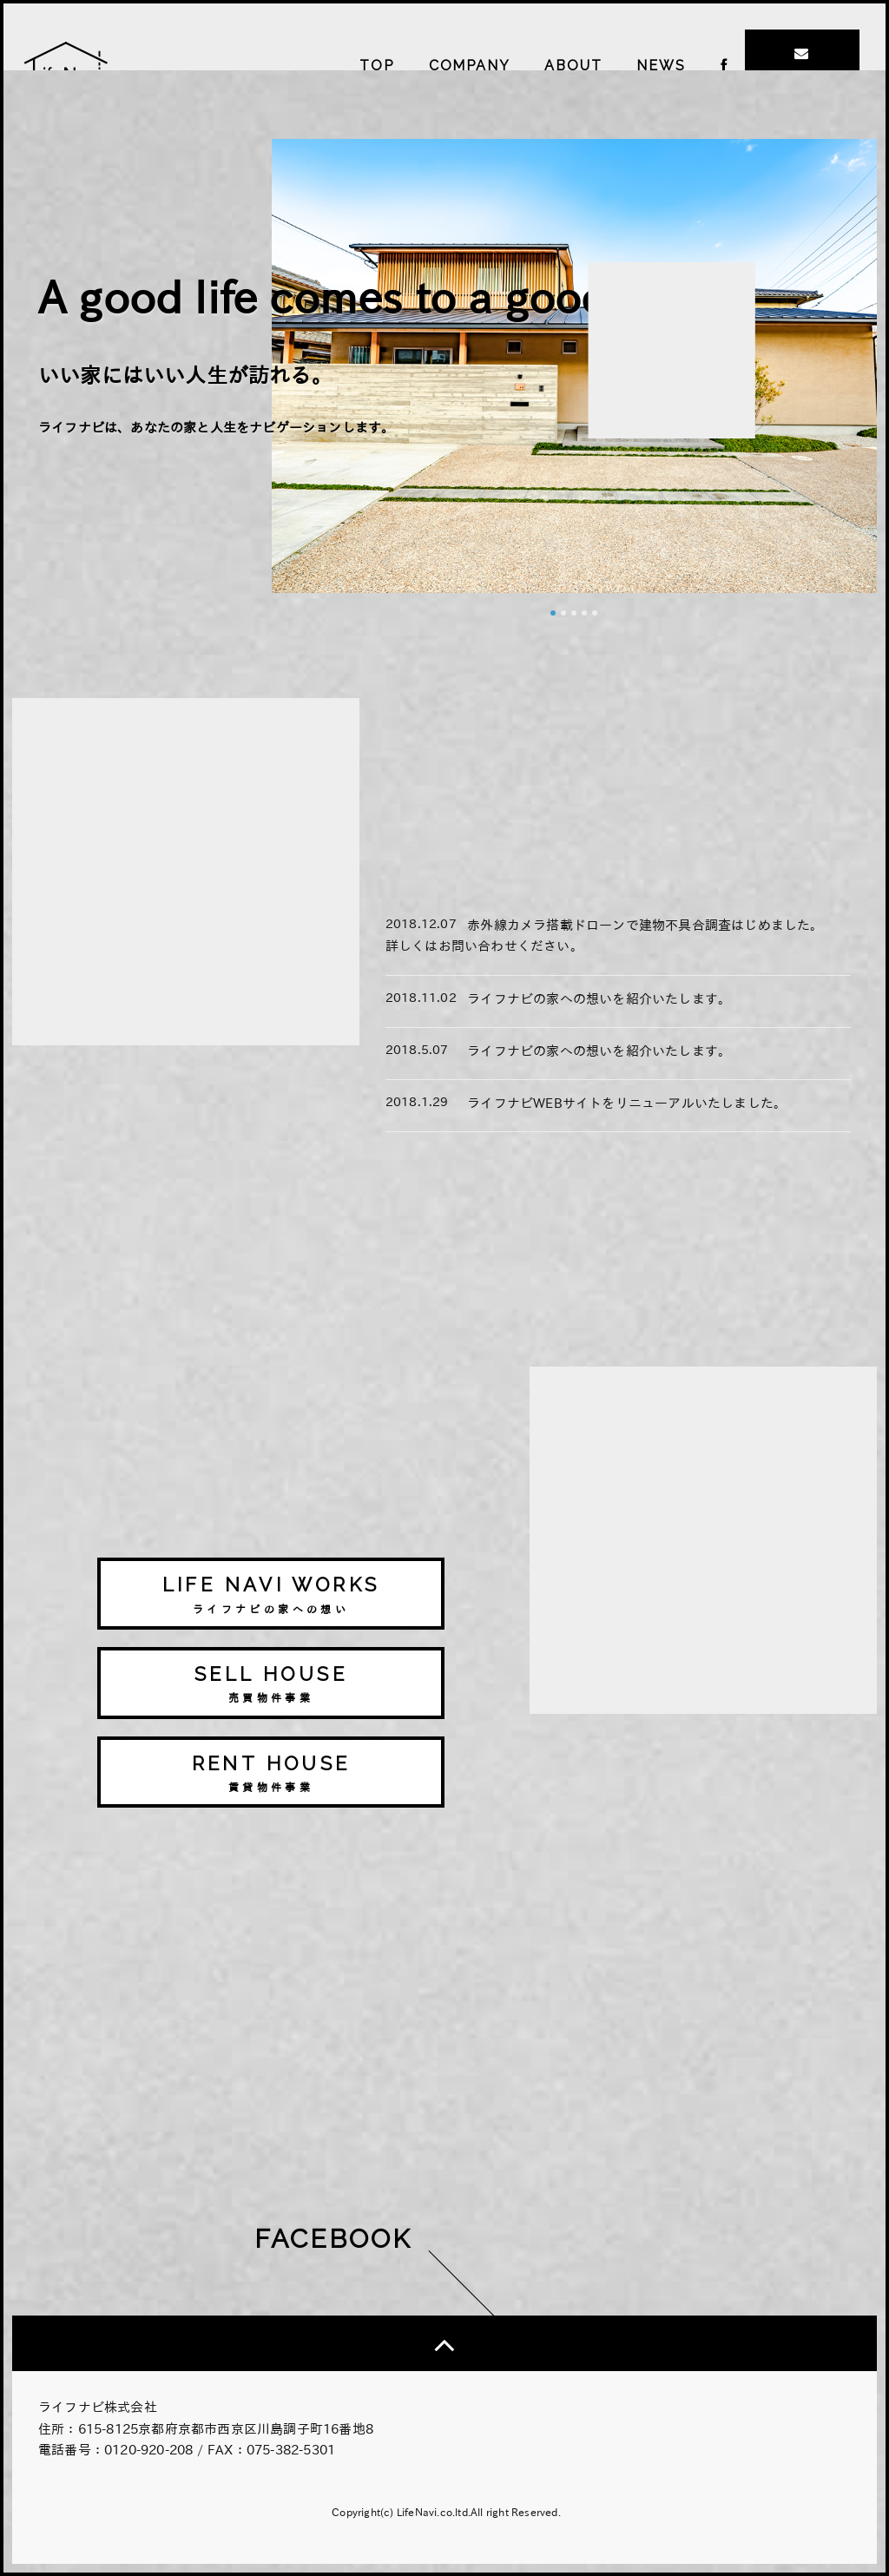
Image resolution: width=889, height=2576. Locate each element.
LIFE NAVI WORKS (270, 1595)
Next (854, 602)
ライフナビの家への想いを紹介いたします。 (599, 998)
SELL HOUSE (270, 1685)
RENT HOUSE (270, 1774)
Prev (294, 602)
